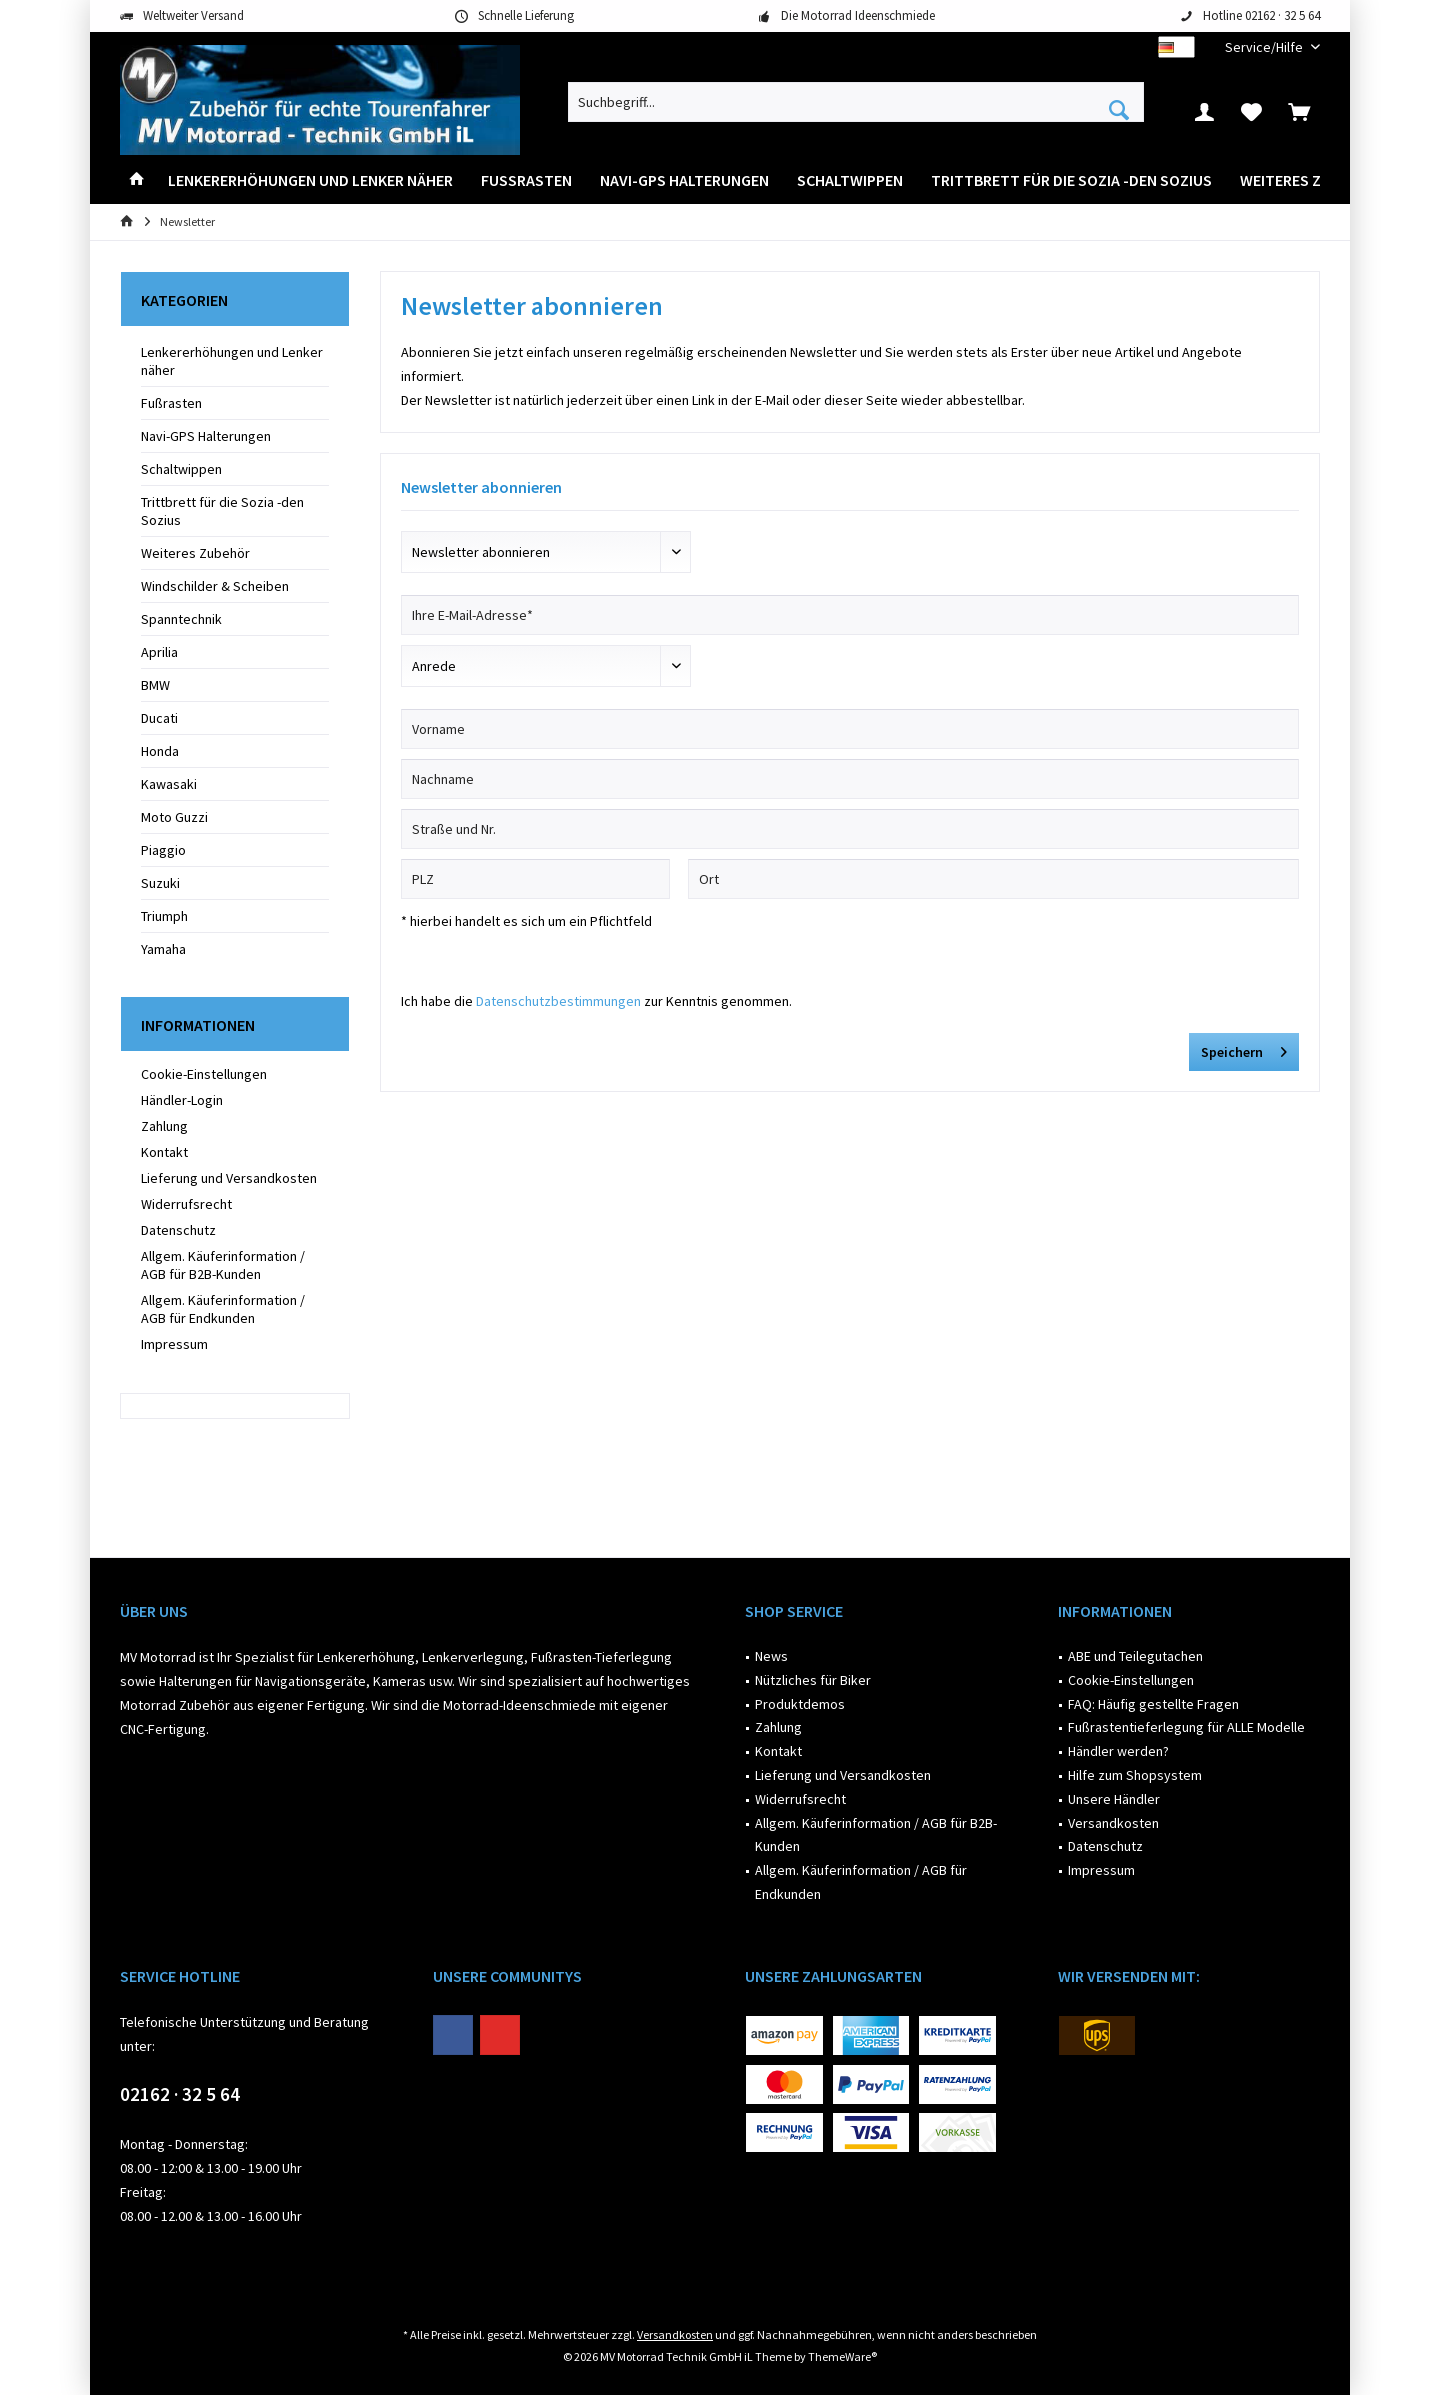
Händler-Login (182, 1100)
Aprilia (159, 652)
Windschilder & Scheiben (215, 586)
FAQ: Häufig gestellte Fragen (1153, 1704)
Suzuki (160, 883)
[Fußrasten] (526, 180)
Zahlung (164, 1126)
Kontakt (164, 1152)
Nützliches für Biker (813, 1680)
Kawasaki (169, 784)
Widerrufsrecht (186, 1204)
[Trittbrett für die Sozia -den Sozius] (1071, 180)
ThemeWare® (842, 2356)
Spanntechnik (181, 619)
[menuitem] (1265, 47)
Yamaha (163, 949)
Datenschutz (178, 1230)
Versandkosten (1113, 1823)
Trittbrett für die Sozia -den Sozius (222, 511)
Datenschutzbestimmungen (558, 1001)
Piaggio (163, 850)
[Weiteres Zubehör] (1309, 180)
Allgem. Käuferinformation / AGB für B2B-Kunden (223, 1265)
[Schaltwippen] (850, 180)
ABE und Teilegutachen (1135, 1656)
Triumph (164, 916)
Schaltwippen (181, 469)
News (771, 1656)
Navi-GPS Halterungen (206, 436)
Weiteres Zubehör (195, 553)
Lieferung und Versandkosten (229, 1178)
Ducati (159, 718)
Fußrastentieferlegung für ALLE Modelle (1186, 1727)
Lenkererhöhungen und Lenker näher (232, 361)
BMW (155, 685)
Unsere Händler (1114, 1799)
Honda (160, 751)
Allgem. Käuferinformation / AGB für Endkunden (223, 1309)
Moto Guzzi (174, 817)
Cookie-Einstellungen (204, 1074)
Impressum (174, 1344)
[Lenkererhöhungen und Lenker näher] (310, 180)
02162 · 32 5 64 (180, 2094)
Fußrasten (171, 403)
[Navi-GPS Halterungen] (684, 180)
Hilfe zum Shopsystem (1135, 1775)
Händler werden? (1118, 1751)
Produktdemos (800, 1704)
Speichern (1244, 1048)
